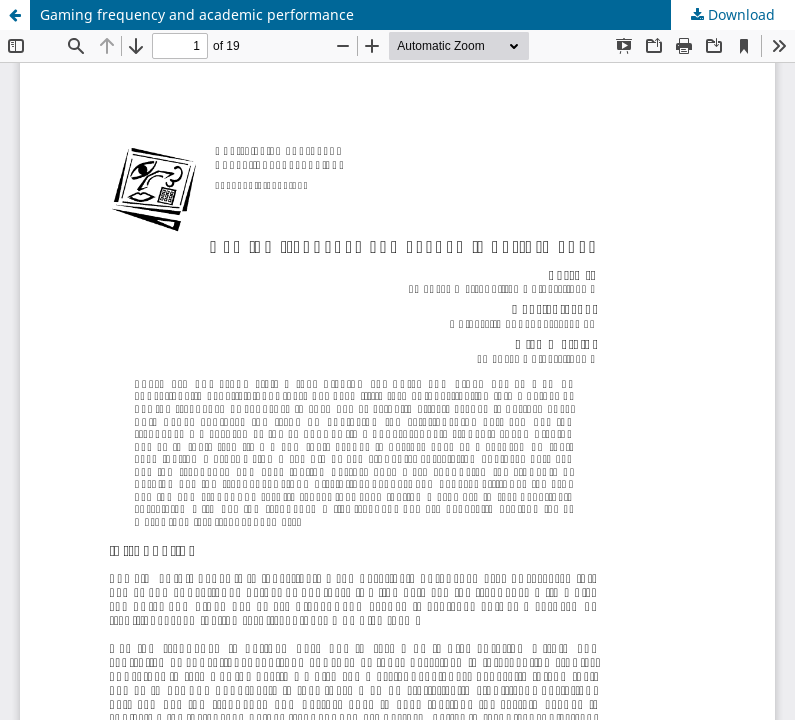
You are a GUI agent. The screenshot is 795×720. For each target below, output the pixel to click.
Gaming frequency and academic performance (197, 14)
